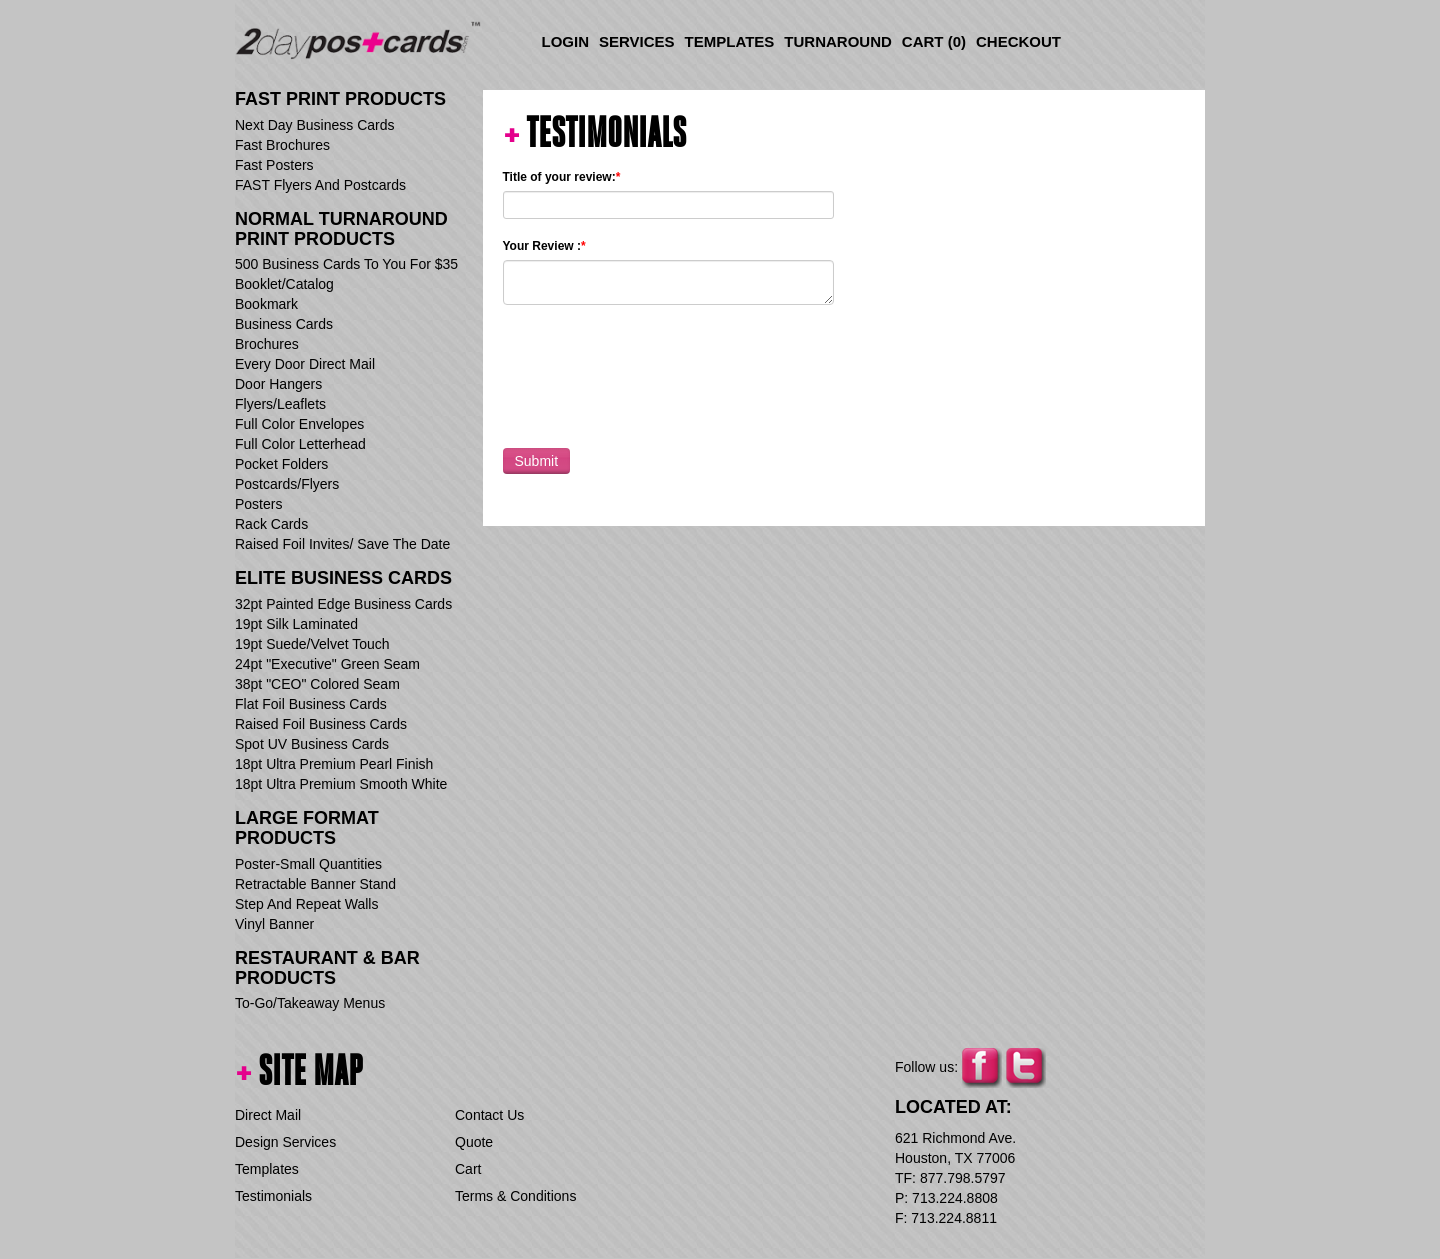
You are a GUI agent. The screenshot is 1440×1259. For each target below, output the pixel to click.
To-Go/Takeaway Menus (310, 1003)
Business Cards (284, 324)
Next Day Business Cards (315, 125)
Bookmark (266, 304)
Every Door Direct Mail (305, 364)
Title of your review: (562, 177)
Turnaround (838, 41)
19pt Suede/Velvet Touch (312, 644)
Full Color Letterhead (300, 444)
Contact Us (489, 1115)
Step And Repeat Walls (306, 904)
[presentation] (655, 372)
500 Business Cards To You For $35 (346, 264)
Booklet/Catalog (284, 284)
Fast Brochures (282, 145)
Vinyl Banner (274, 924)
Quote (474, 1142)
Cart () (934, 41)
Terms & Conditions (515, 1196)
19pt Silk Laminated (296, 624)
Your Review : (544, 246)
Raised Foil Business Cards (321, 724)
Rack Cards (271, 524)
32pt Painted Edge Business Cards (343, 604)
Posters (258, 504)
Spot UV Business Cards (312, 744)
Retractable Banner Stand (315, 884)
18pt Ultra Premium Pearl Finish (334, 764)
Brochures (267, 344)
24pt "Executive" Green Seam (327, 664)
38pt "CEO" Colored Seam (317, 684)
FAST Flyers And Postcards (320, 185)
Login (566, 41)
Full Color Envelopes (299, 424)
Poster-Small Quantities (308, 864)
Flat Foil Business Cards (311, 704)
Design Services (285, 1142)
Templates (730, 41)
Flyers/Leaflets (280, 404)
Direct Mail (268, 1115)
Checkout (1018, 41)
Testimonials (273, 1196)
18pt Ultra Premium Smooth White (341, 784)
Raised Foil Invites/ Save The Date (342, 544)
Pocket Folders (281, 464)
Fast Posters (274, 165)
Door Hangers (278, 384)
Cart (468, 1169)
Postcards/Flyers (287, 484)
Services (637, 41)
